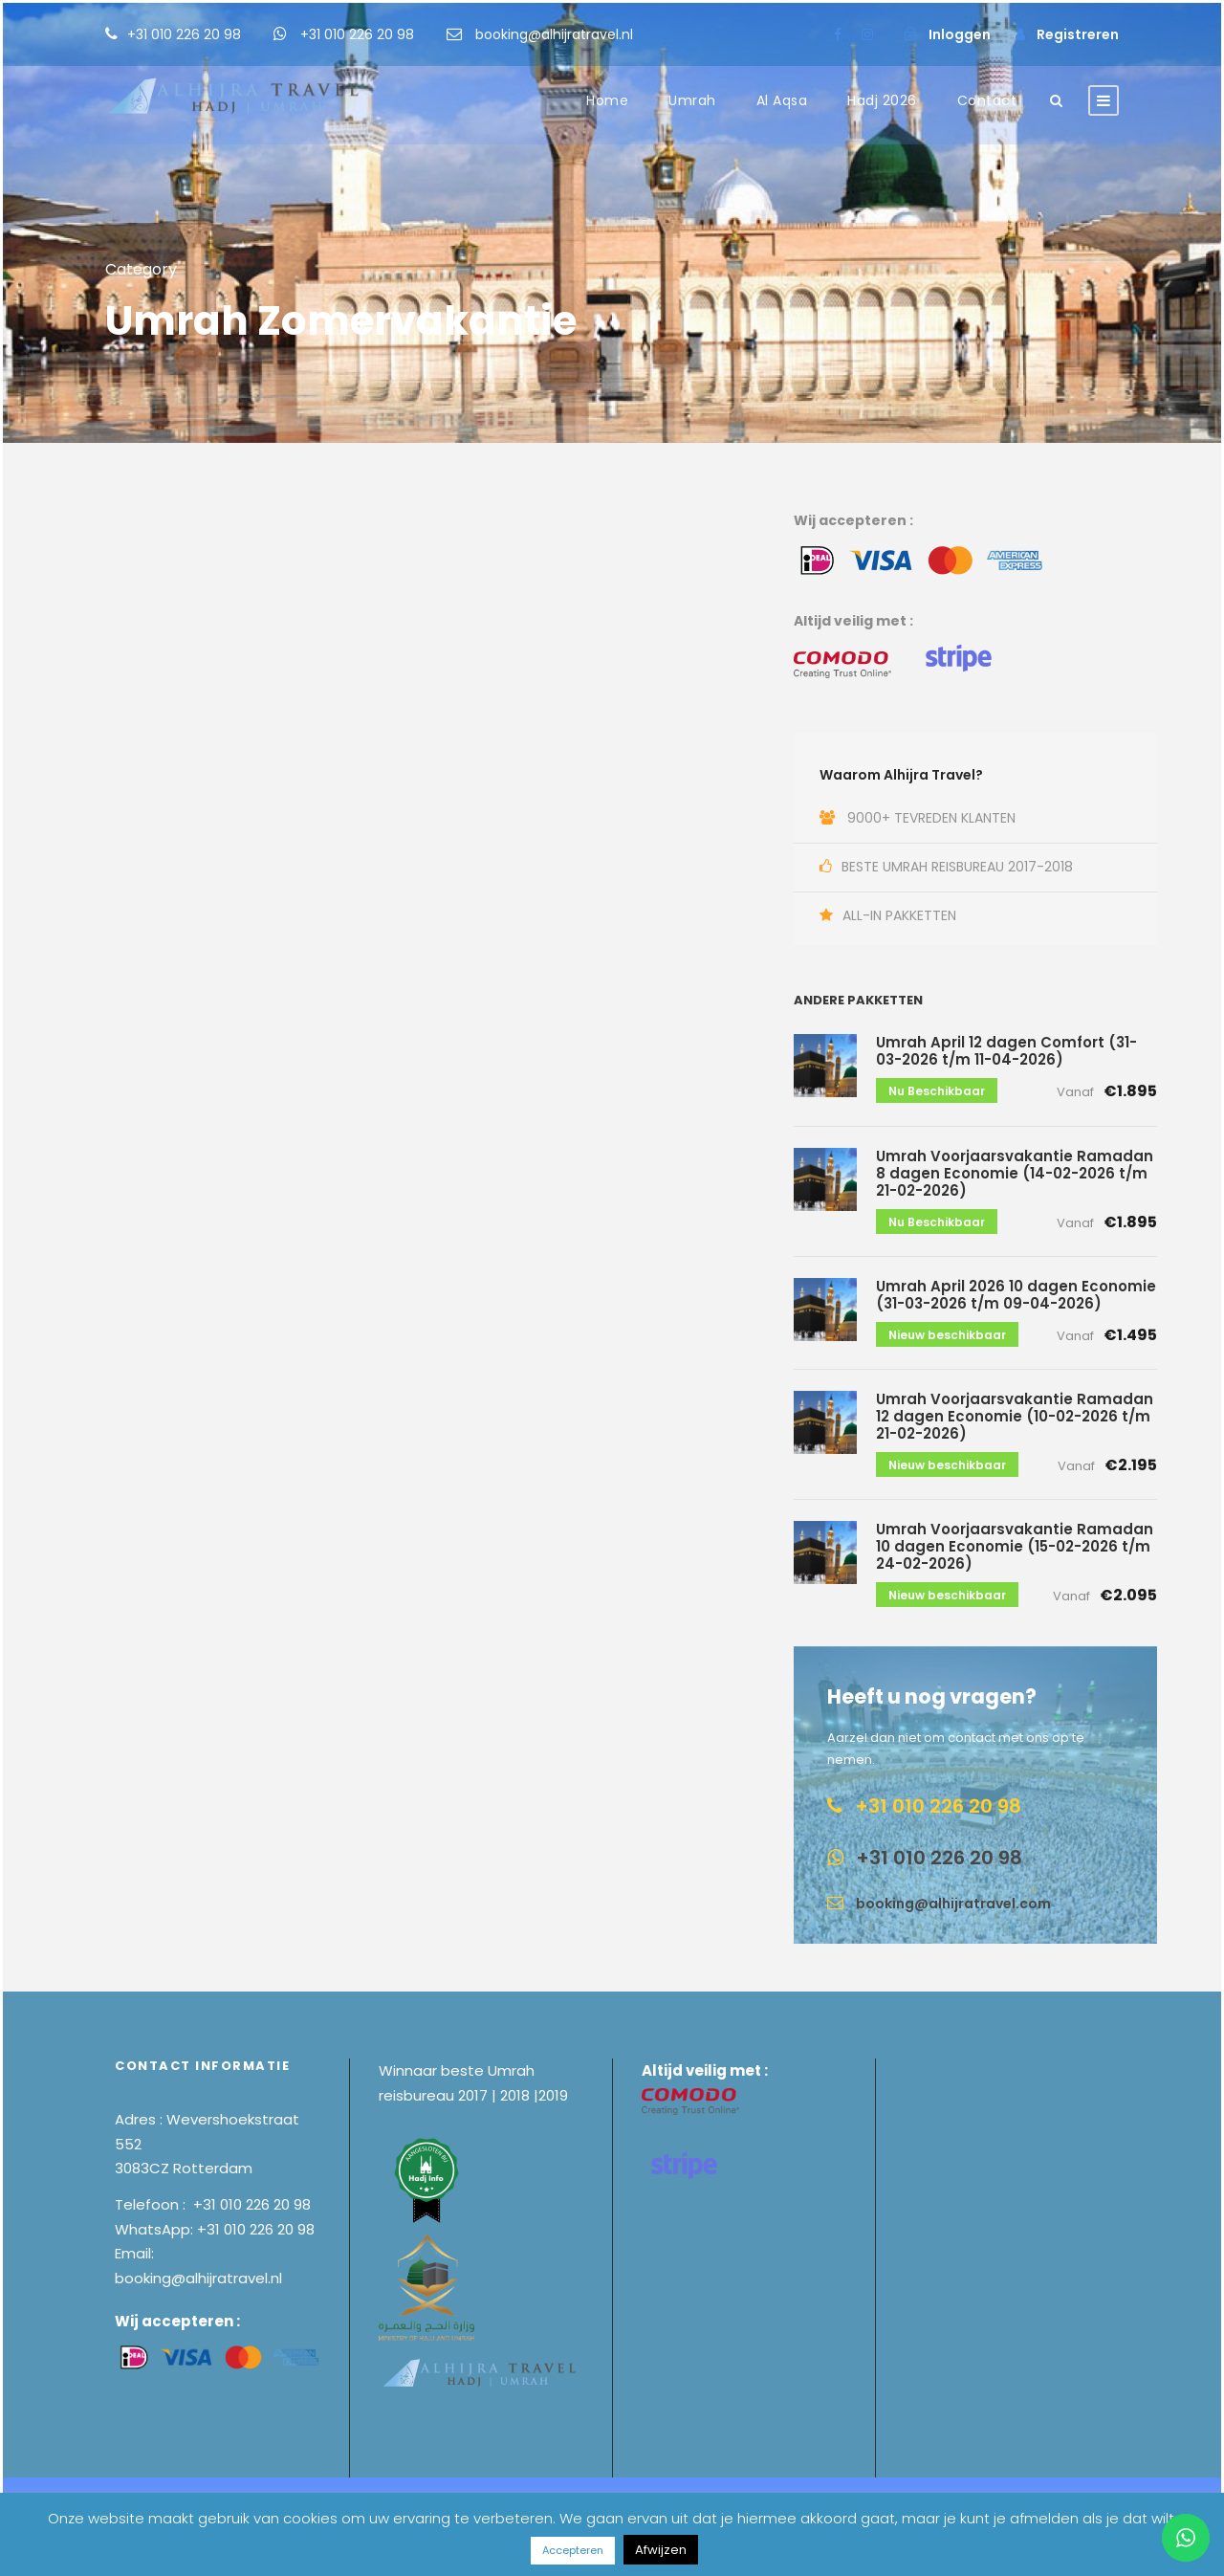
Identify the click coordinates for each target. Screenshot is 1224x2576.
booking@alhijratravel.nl (554, 34)
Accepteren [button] (572, 2550)
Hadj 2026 (882, 100)
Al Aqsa (782, 100)
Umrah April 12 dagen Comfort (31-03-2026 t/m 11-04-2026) (1006, 1050)
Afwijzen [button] (661, 2550)
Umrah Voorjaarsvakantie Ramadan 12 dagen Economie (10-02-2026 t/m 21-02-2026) (1014, 1416)
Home (607, 100)
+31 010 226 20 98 (186, 34)
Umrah (692, 100)
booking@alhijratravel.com (953, 1903)
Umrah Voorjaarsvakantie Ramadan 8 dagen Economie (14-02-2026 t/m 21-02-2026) (1014, 1173)
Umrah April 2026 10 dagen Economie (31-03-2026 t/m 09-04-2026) (1016, 1294)
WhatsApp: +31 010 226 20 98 (215, 2229)
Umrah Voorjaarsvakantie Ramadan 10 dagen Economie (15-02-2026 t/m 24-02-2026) (1014, 1546)
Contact (987, 100)
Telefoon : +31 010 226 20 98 (213, 2204)
